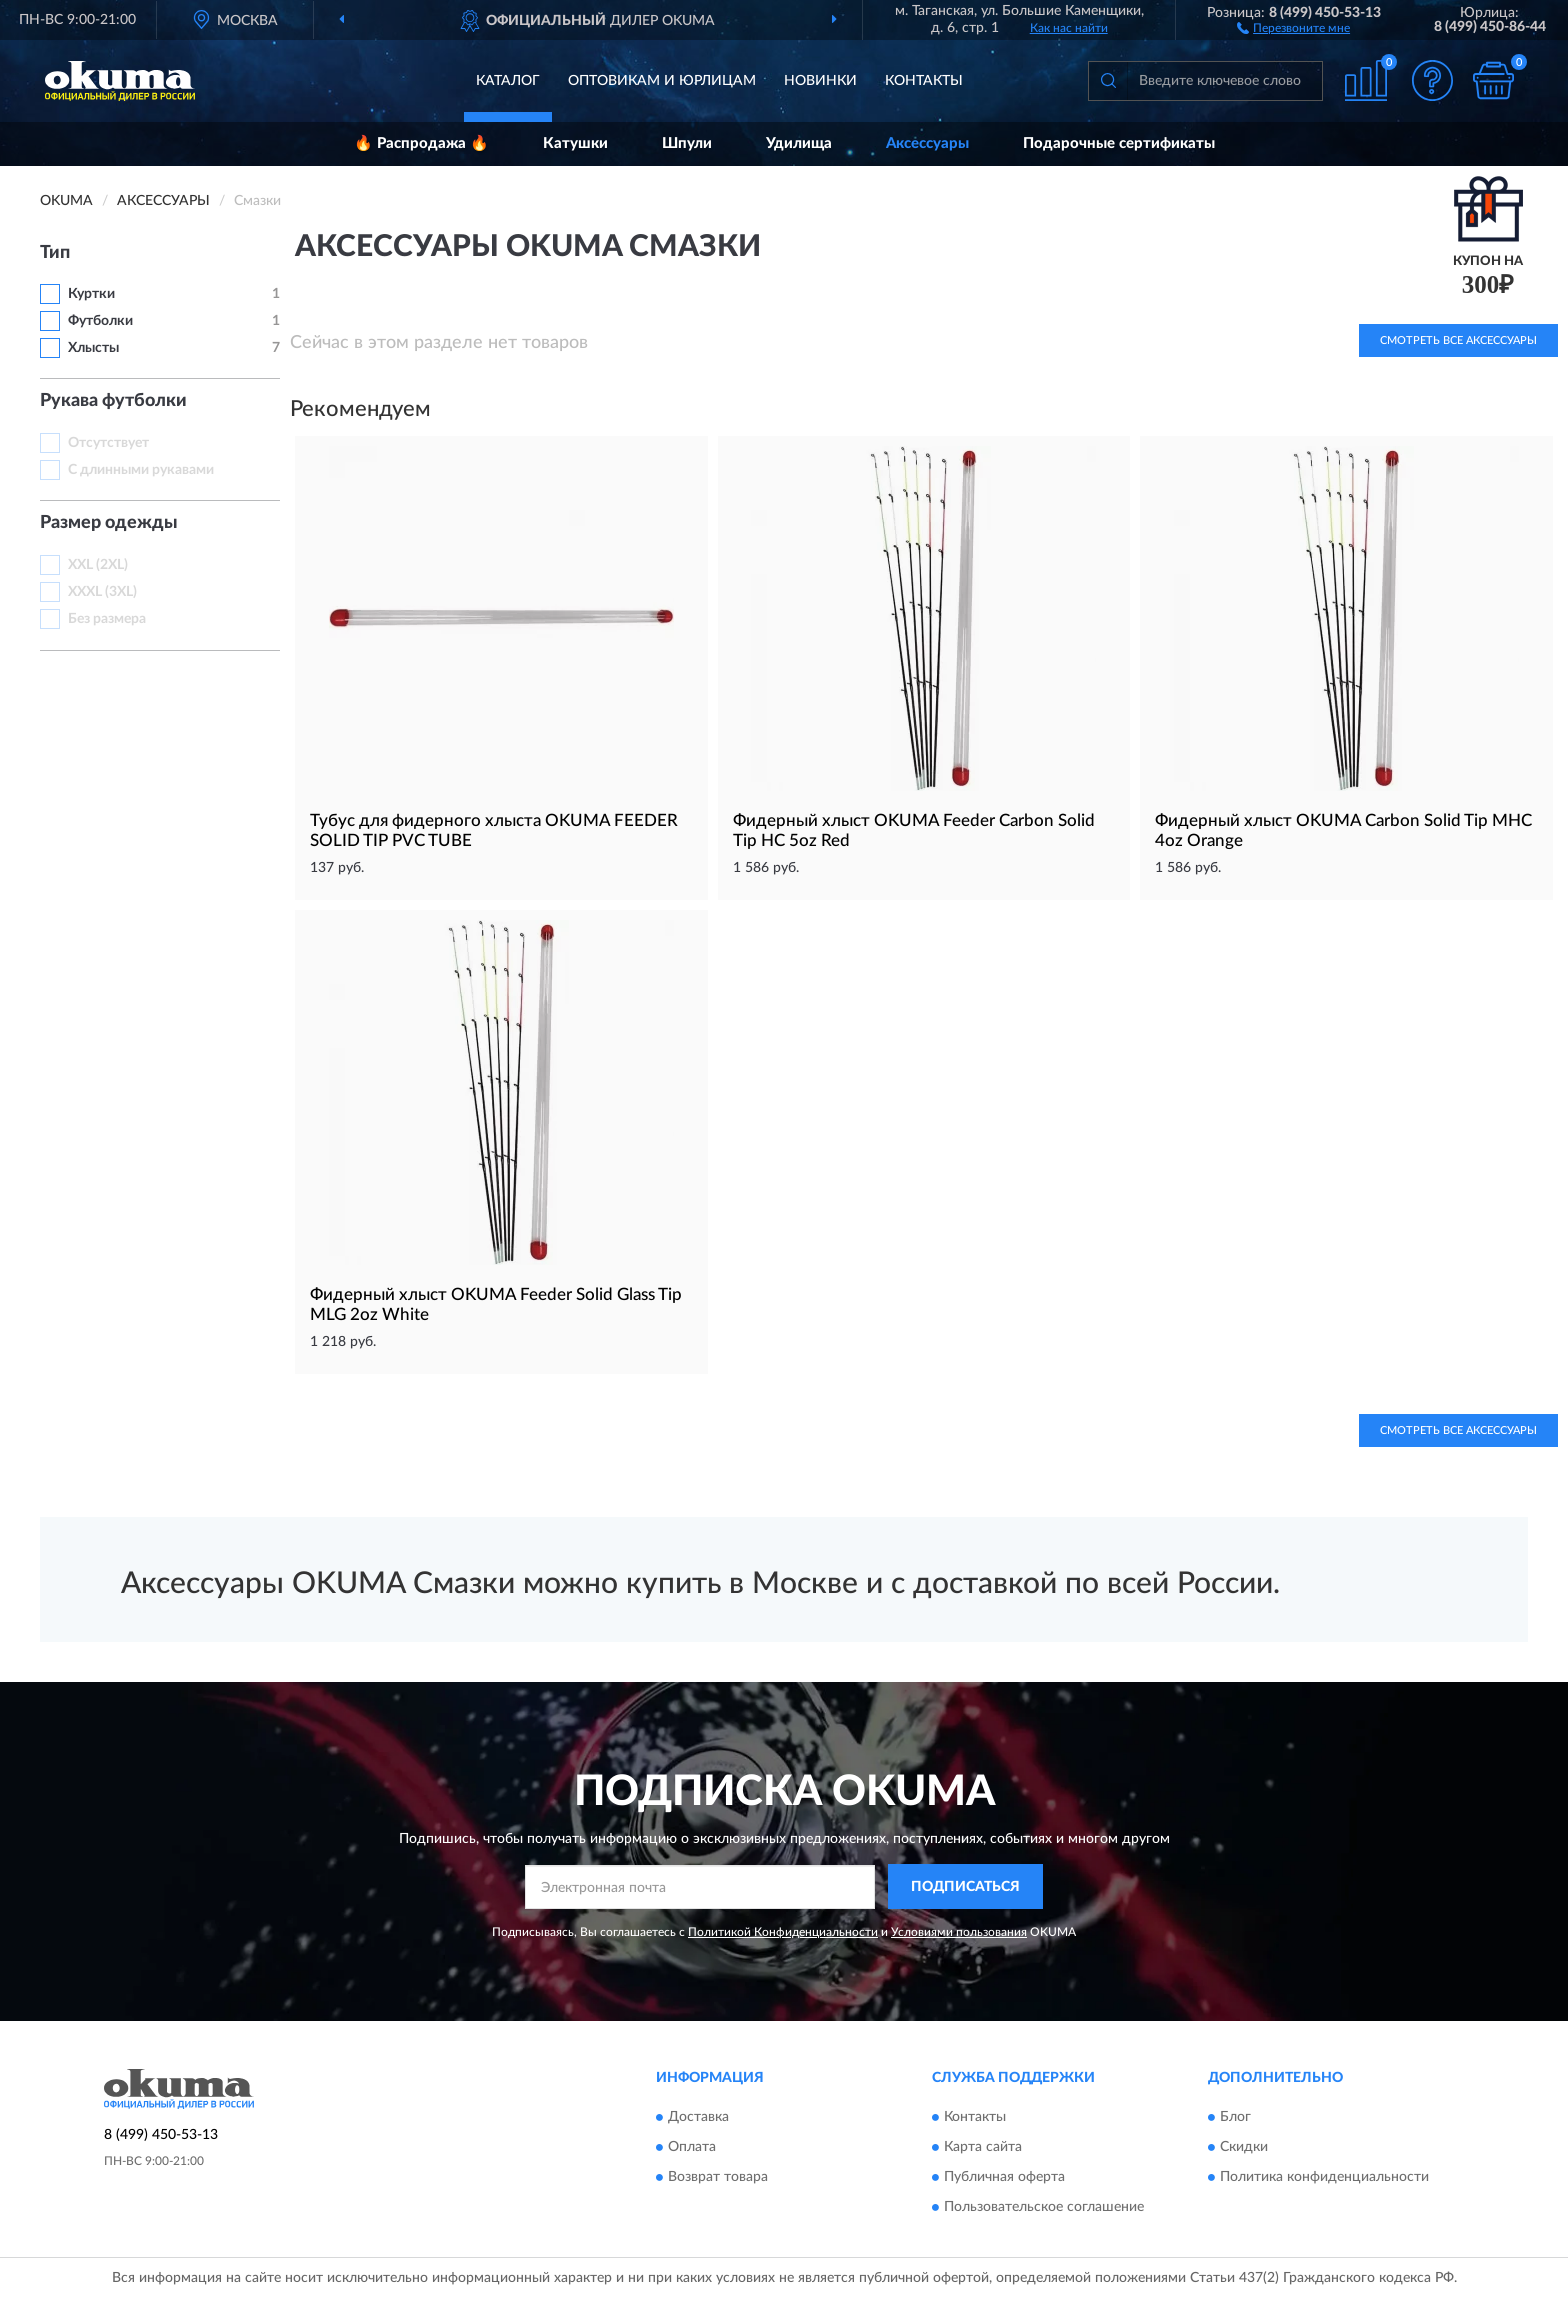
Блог (1235, 2117)
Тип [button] (55, 253)
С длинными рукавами (141, 470)
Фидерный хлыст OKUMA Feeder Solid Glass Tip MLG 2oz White (496, 1304)
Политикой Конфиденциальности (783, 1932)
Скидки (1244, 2147)
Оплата (692, 2147)
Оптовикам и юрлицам (662, 81)
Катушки (575, 143)
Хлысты (93, 348)
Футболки (100, 321)
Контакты (924, 81)
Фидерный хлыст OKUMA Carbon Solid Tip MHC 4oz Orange (1343, 830)
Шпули (687, 143)
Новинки (820, 81)
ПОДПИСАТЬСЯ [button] (965, 1887)
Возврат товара (718, 2177)
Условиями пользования (959, 1932)
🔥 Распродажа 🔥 (421, 143)
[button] (1293, 27)
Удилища (799, 143)
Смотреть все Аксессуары (1458, 1430)
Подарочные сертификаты (1119, 143)
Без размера (107, 619)
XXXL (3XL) (102, 592)
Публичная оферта (1004, 2177)
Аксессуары (927, 143)
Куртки (91, 294)
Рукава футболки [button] (113, 401)
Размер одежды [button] (109, 523)
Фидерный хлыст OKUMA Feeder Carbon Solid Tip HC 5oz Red (914, 830)
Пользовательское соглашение (1044, 2207)
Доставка (698, 2117)
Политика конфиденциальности (1324, 2177)
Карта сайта (983, 2147)
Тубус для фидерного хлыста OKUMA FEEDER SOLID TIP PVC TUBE (494, 830)
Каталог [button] (508, 81)
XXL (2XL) (98, 565)
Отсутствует (108, 443)
